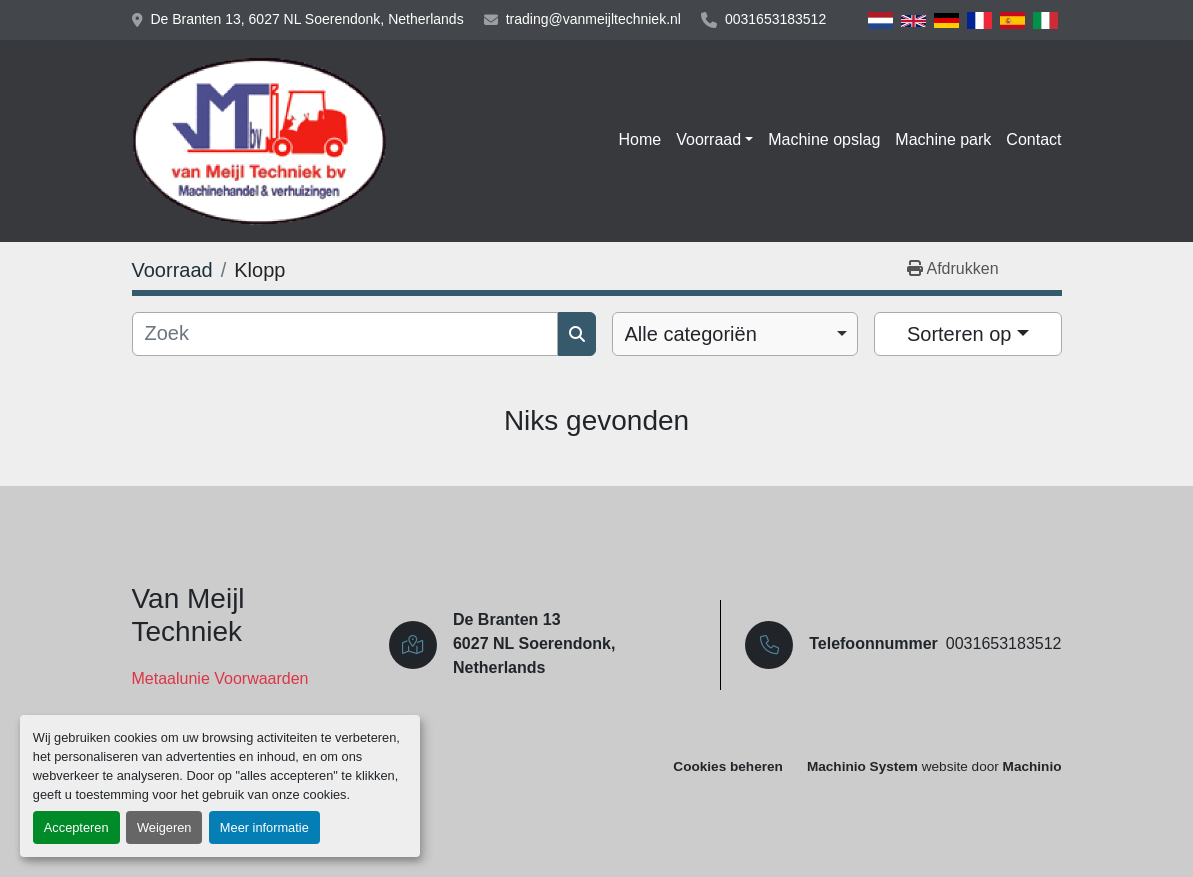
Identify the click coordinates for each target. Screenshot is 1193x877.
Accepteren (76, 827)
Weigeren (164, 827)
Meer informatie (264, 827)
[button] (714, 140)
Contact (1033, 139)
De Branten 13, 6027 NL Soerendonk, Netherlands (307, 19)
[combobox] (735, 334)
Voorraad (708, 139)
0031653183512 (775, 19)
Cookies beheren (728, 766)
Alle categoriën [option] (691, 334)
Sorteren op (959, 334)
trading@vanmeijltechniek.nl (593, 19)
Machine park (943, 139)
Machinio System (862, 766)
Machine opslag (824, 139)
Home (640, 139)
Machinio (1032, 766)
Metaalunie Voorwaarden (220, 678)
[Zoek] (345, 334)
